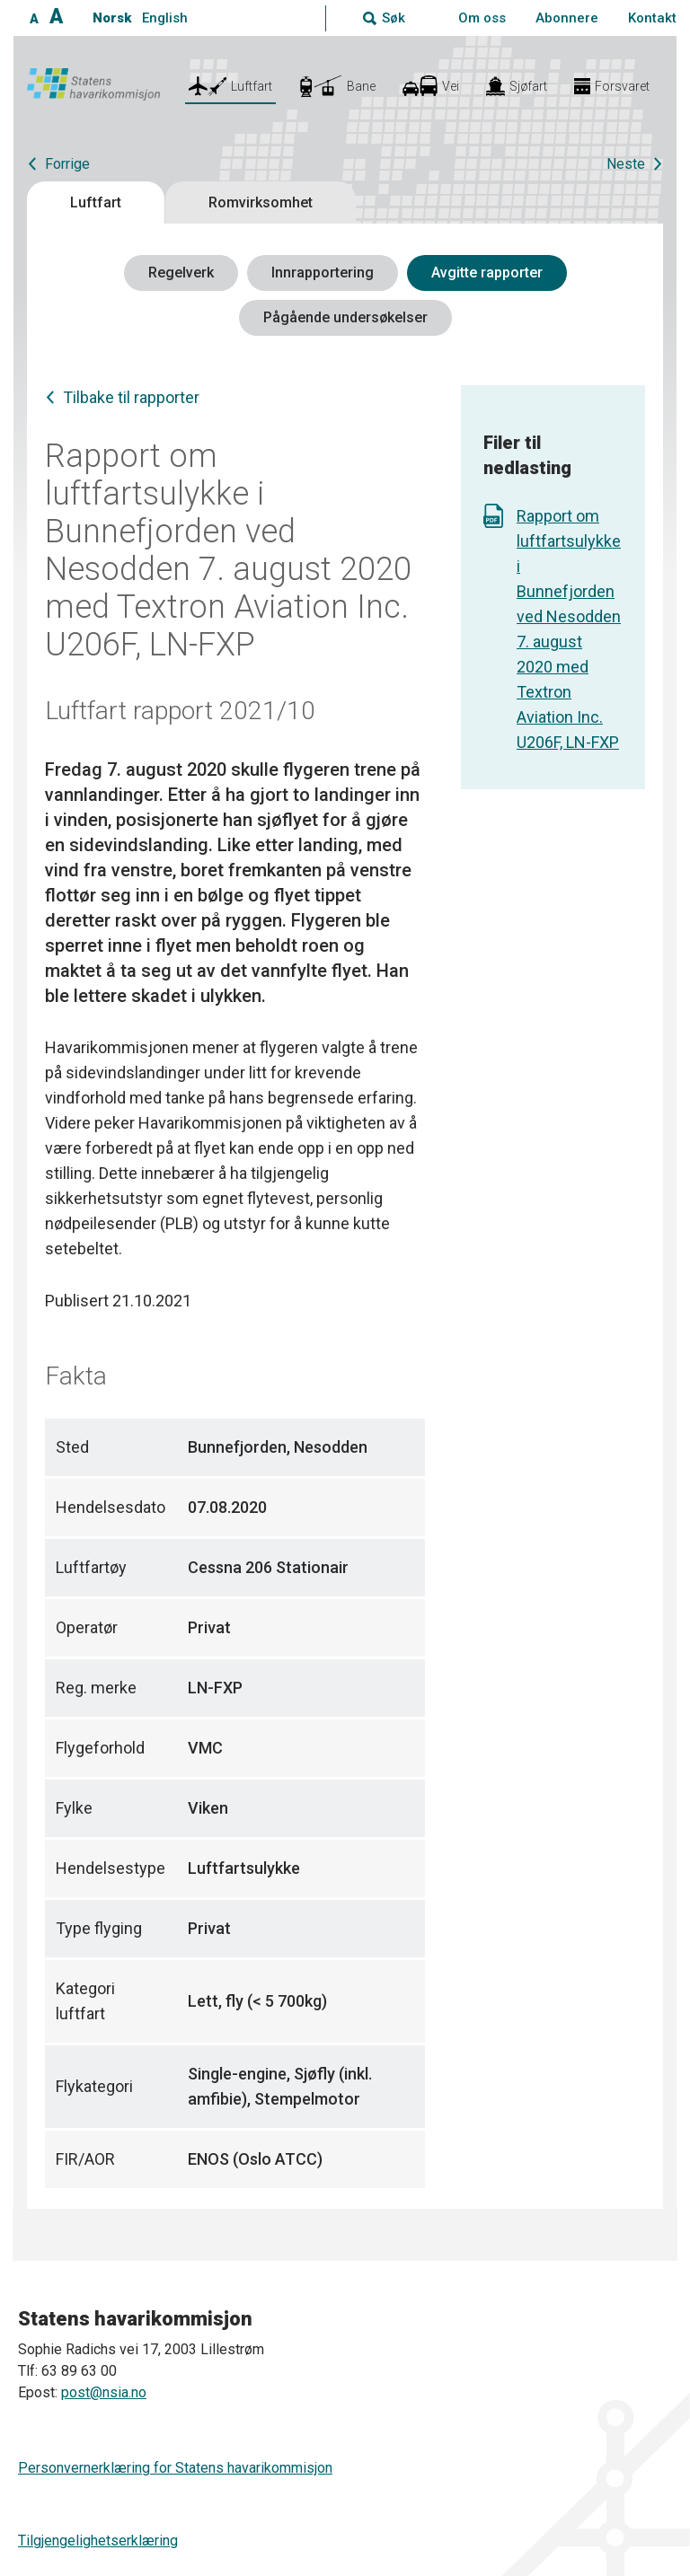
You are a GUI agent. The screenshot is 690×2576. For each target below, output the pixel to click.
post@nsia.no (103, 2392)
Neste (625, 163)
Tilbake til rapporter (131, 397)
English (165, 18)
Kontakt (652, 18)
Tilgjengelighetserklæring (98, 2540)
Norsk (112, 18)
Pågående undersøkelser (345, 317)
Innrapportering (322, 272)
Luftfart (95, 202)
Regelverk (181, 272)
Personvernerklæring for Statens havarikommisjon (175, 2467)
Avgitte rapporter (487, 272)
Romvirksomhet (260, 202)
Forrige (67, 163)
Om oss (482, 18)
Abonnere (566, 18)
